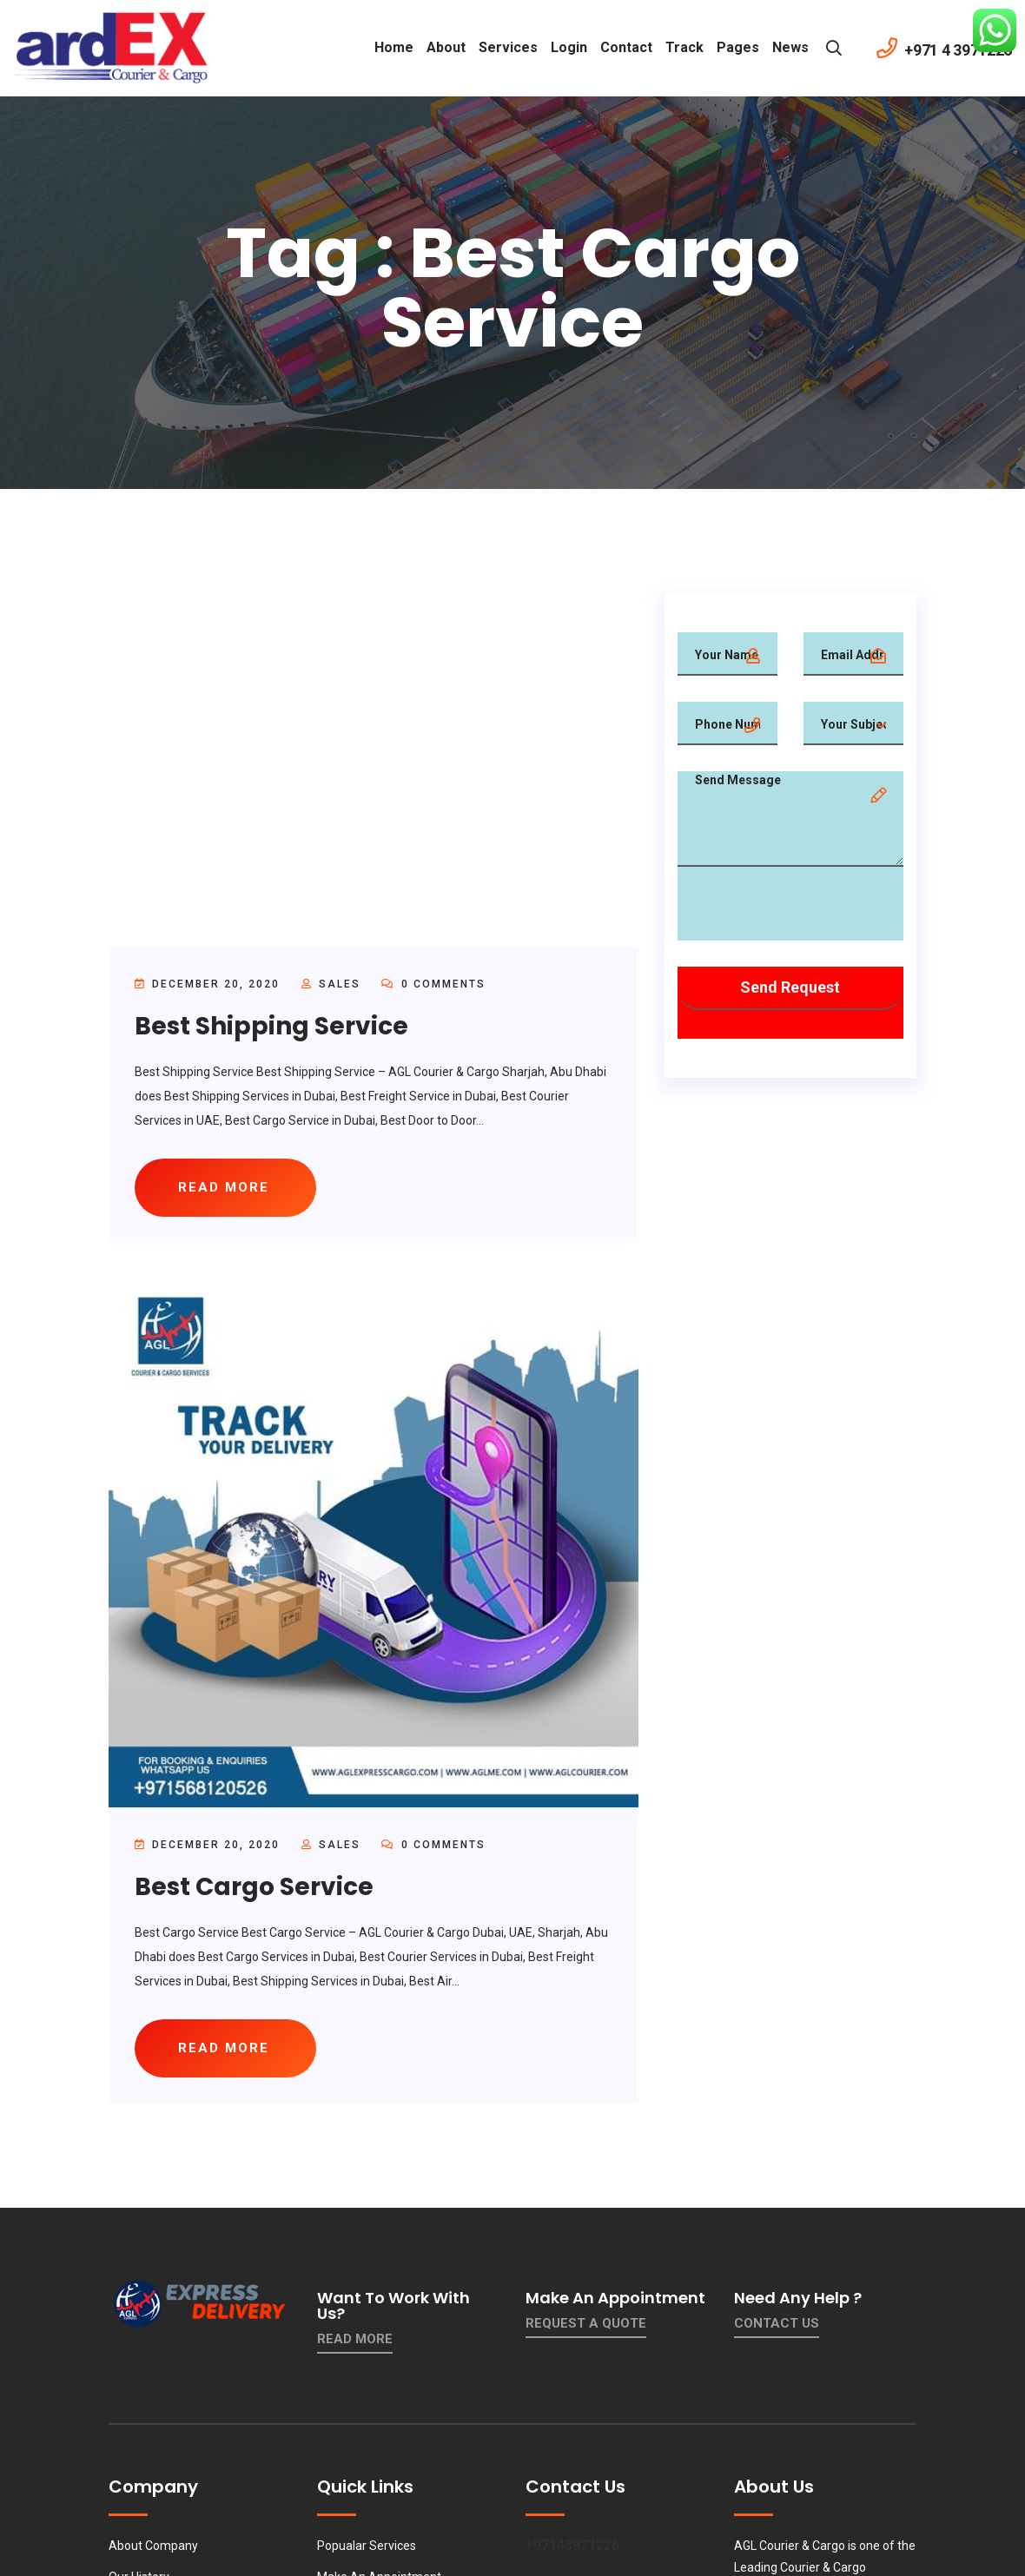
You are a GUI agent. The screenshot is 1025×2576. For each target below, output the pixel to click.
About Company (153, 2546)
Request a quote (586, 2323)
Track (684, 47)
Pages (738, 47)
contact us (776, 2323)
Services (508, 47)
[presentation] (810, 907)
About (446, 47)
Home (393, 47)
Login (569, 47)
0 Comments (433, 984)
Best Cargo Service (254, 1887)
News (790, 47)
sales (339, 984)
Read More (355, 2339)
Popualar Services (366, 2546)
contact (626, 47)
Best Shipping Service (271, 1026)
